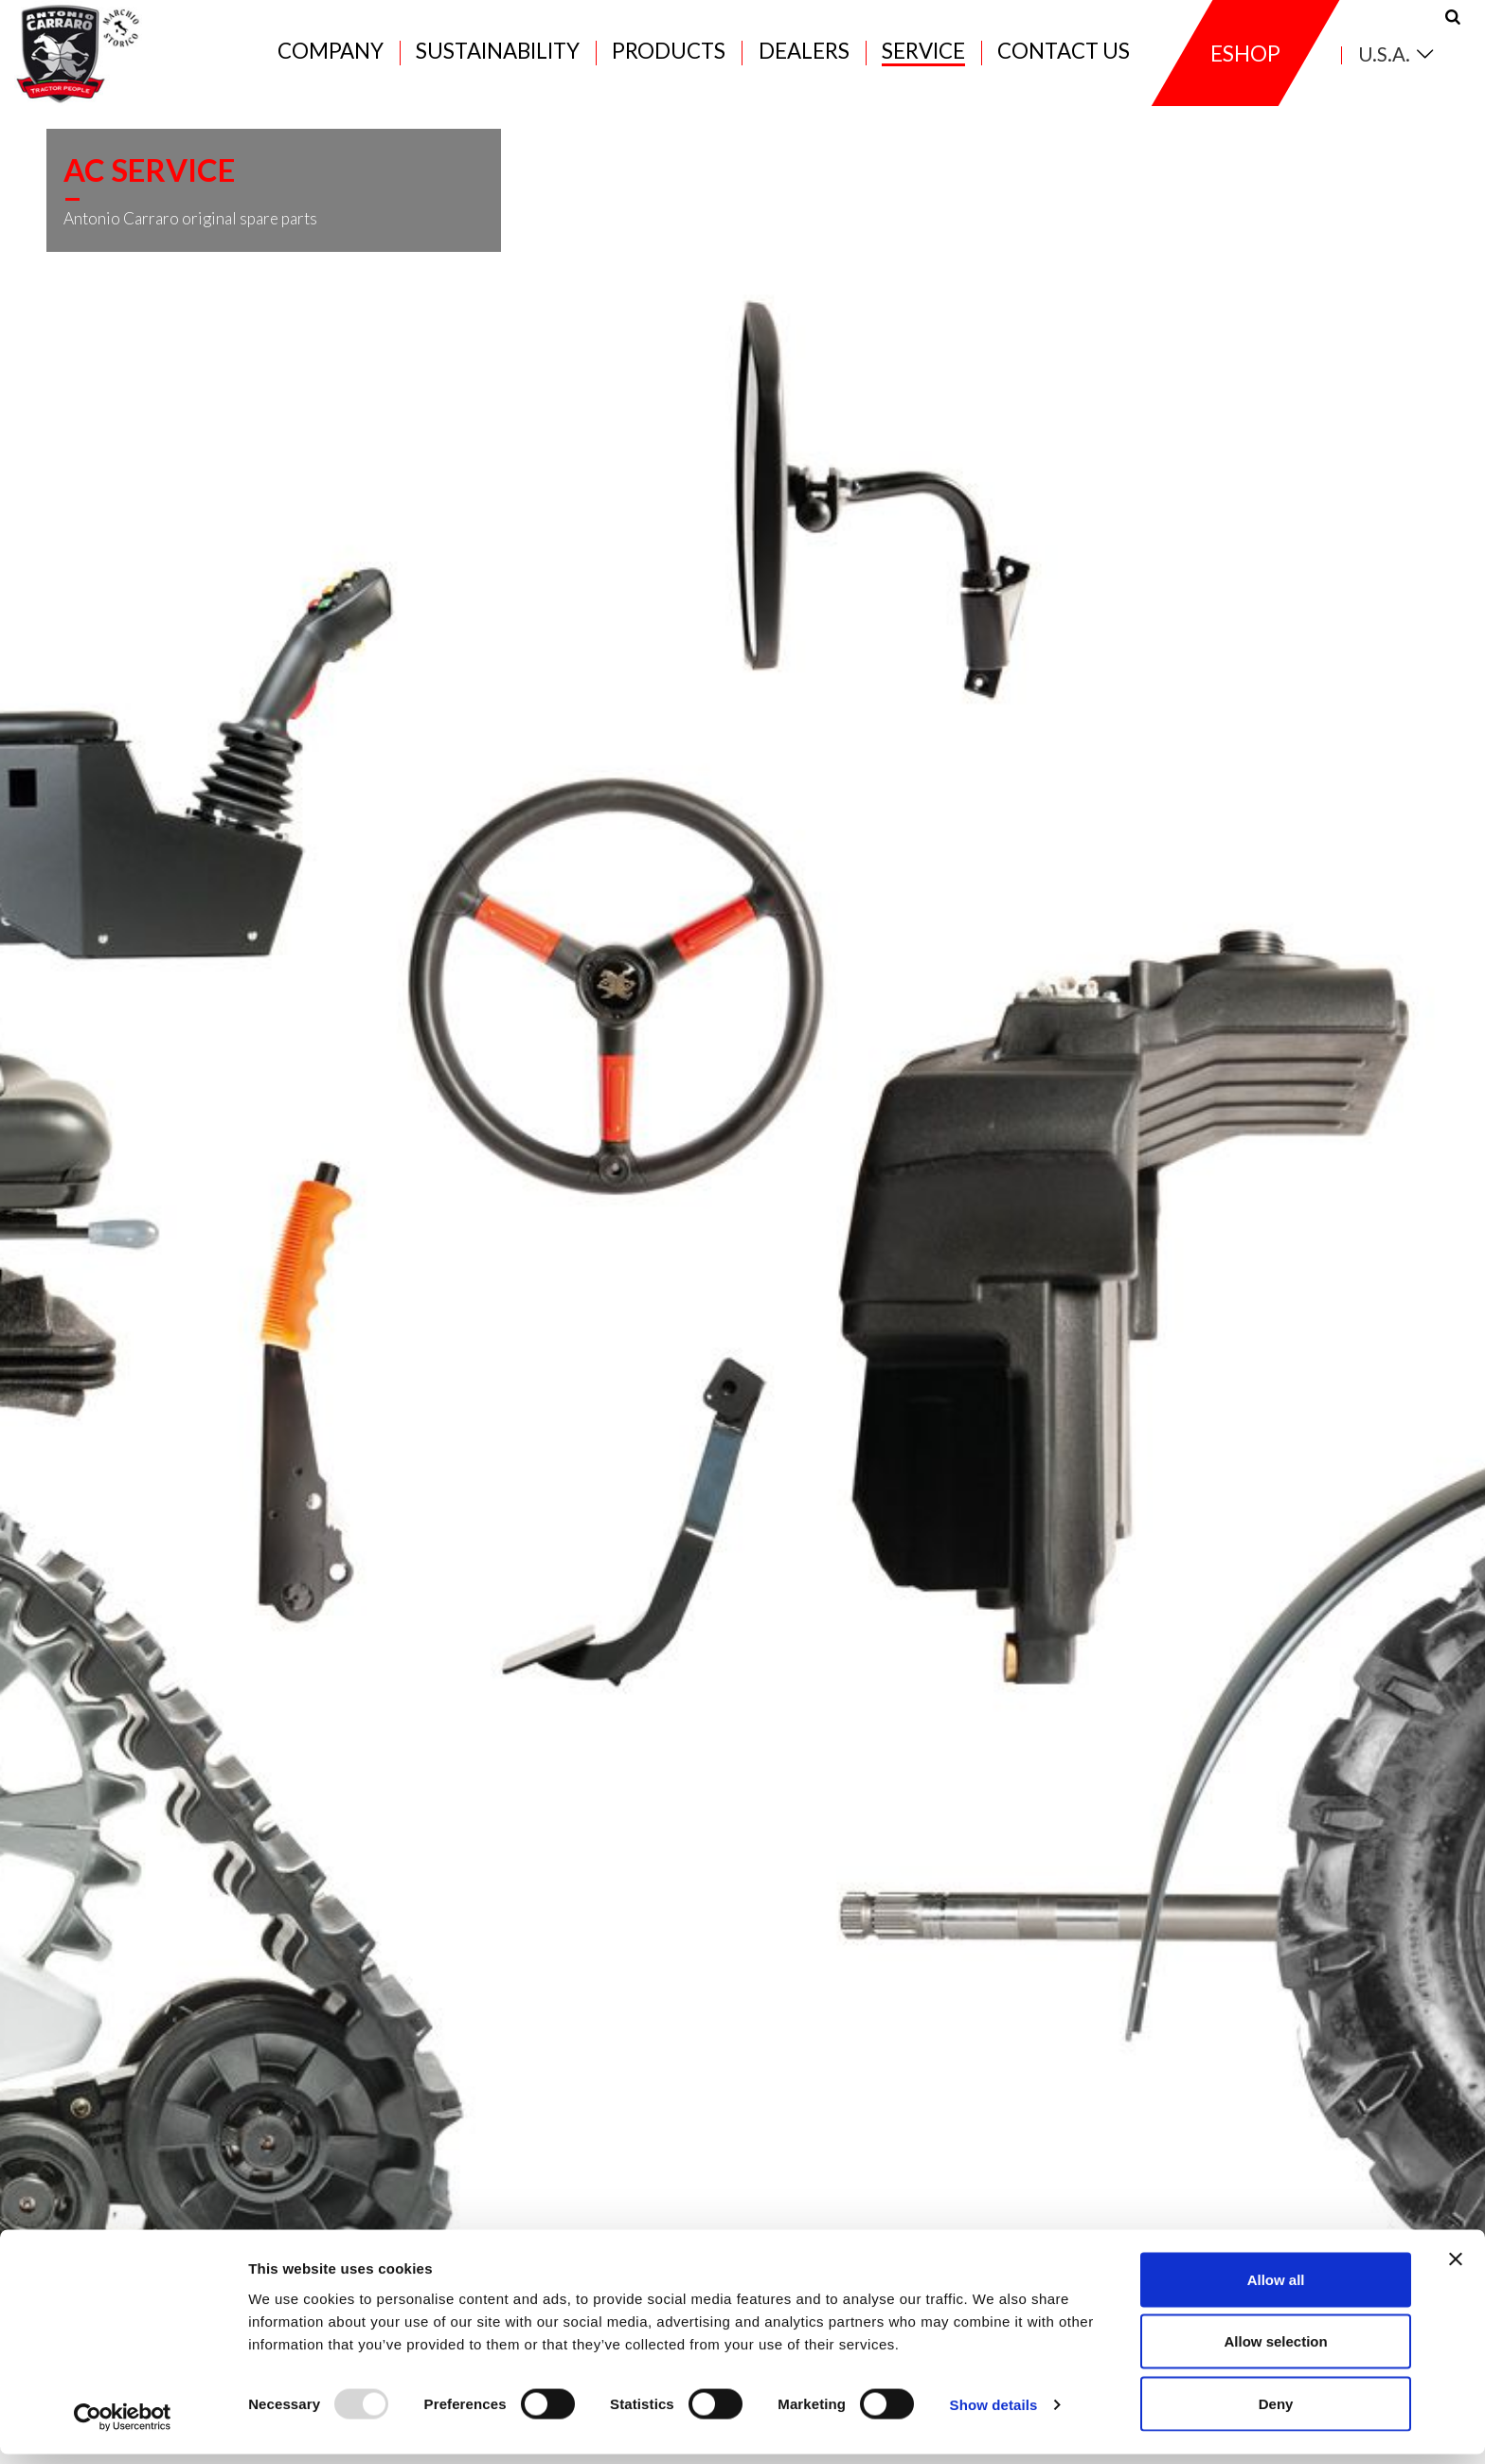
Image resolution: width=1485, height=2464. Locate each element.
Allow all (1276, 2289)
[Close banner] (1455, 2269)
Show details (994, 2415)
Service (923, 57)
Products (668, 57)
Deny (1276, 2413)
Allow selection (1275, 2352)
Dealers (804, 57)
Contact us (1063, 57)
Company (330, 57)
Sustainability (498, 57)
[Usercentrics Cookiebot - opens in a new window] (123, 2427)
